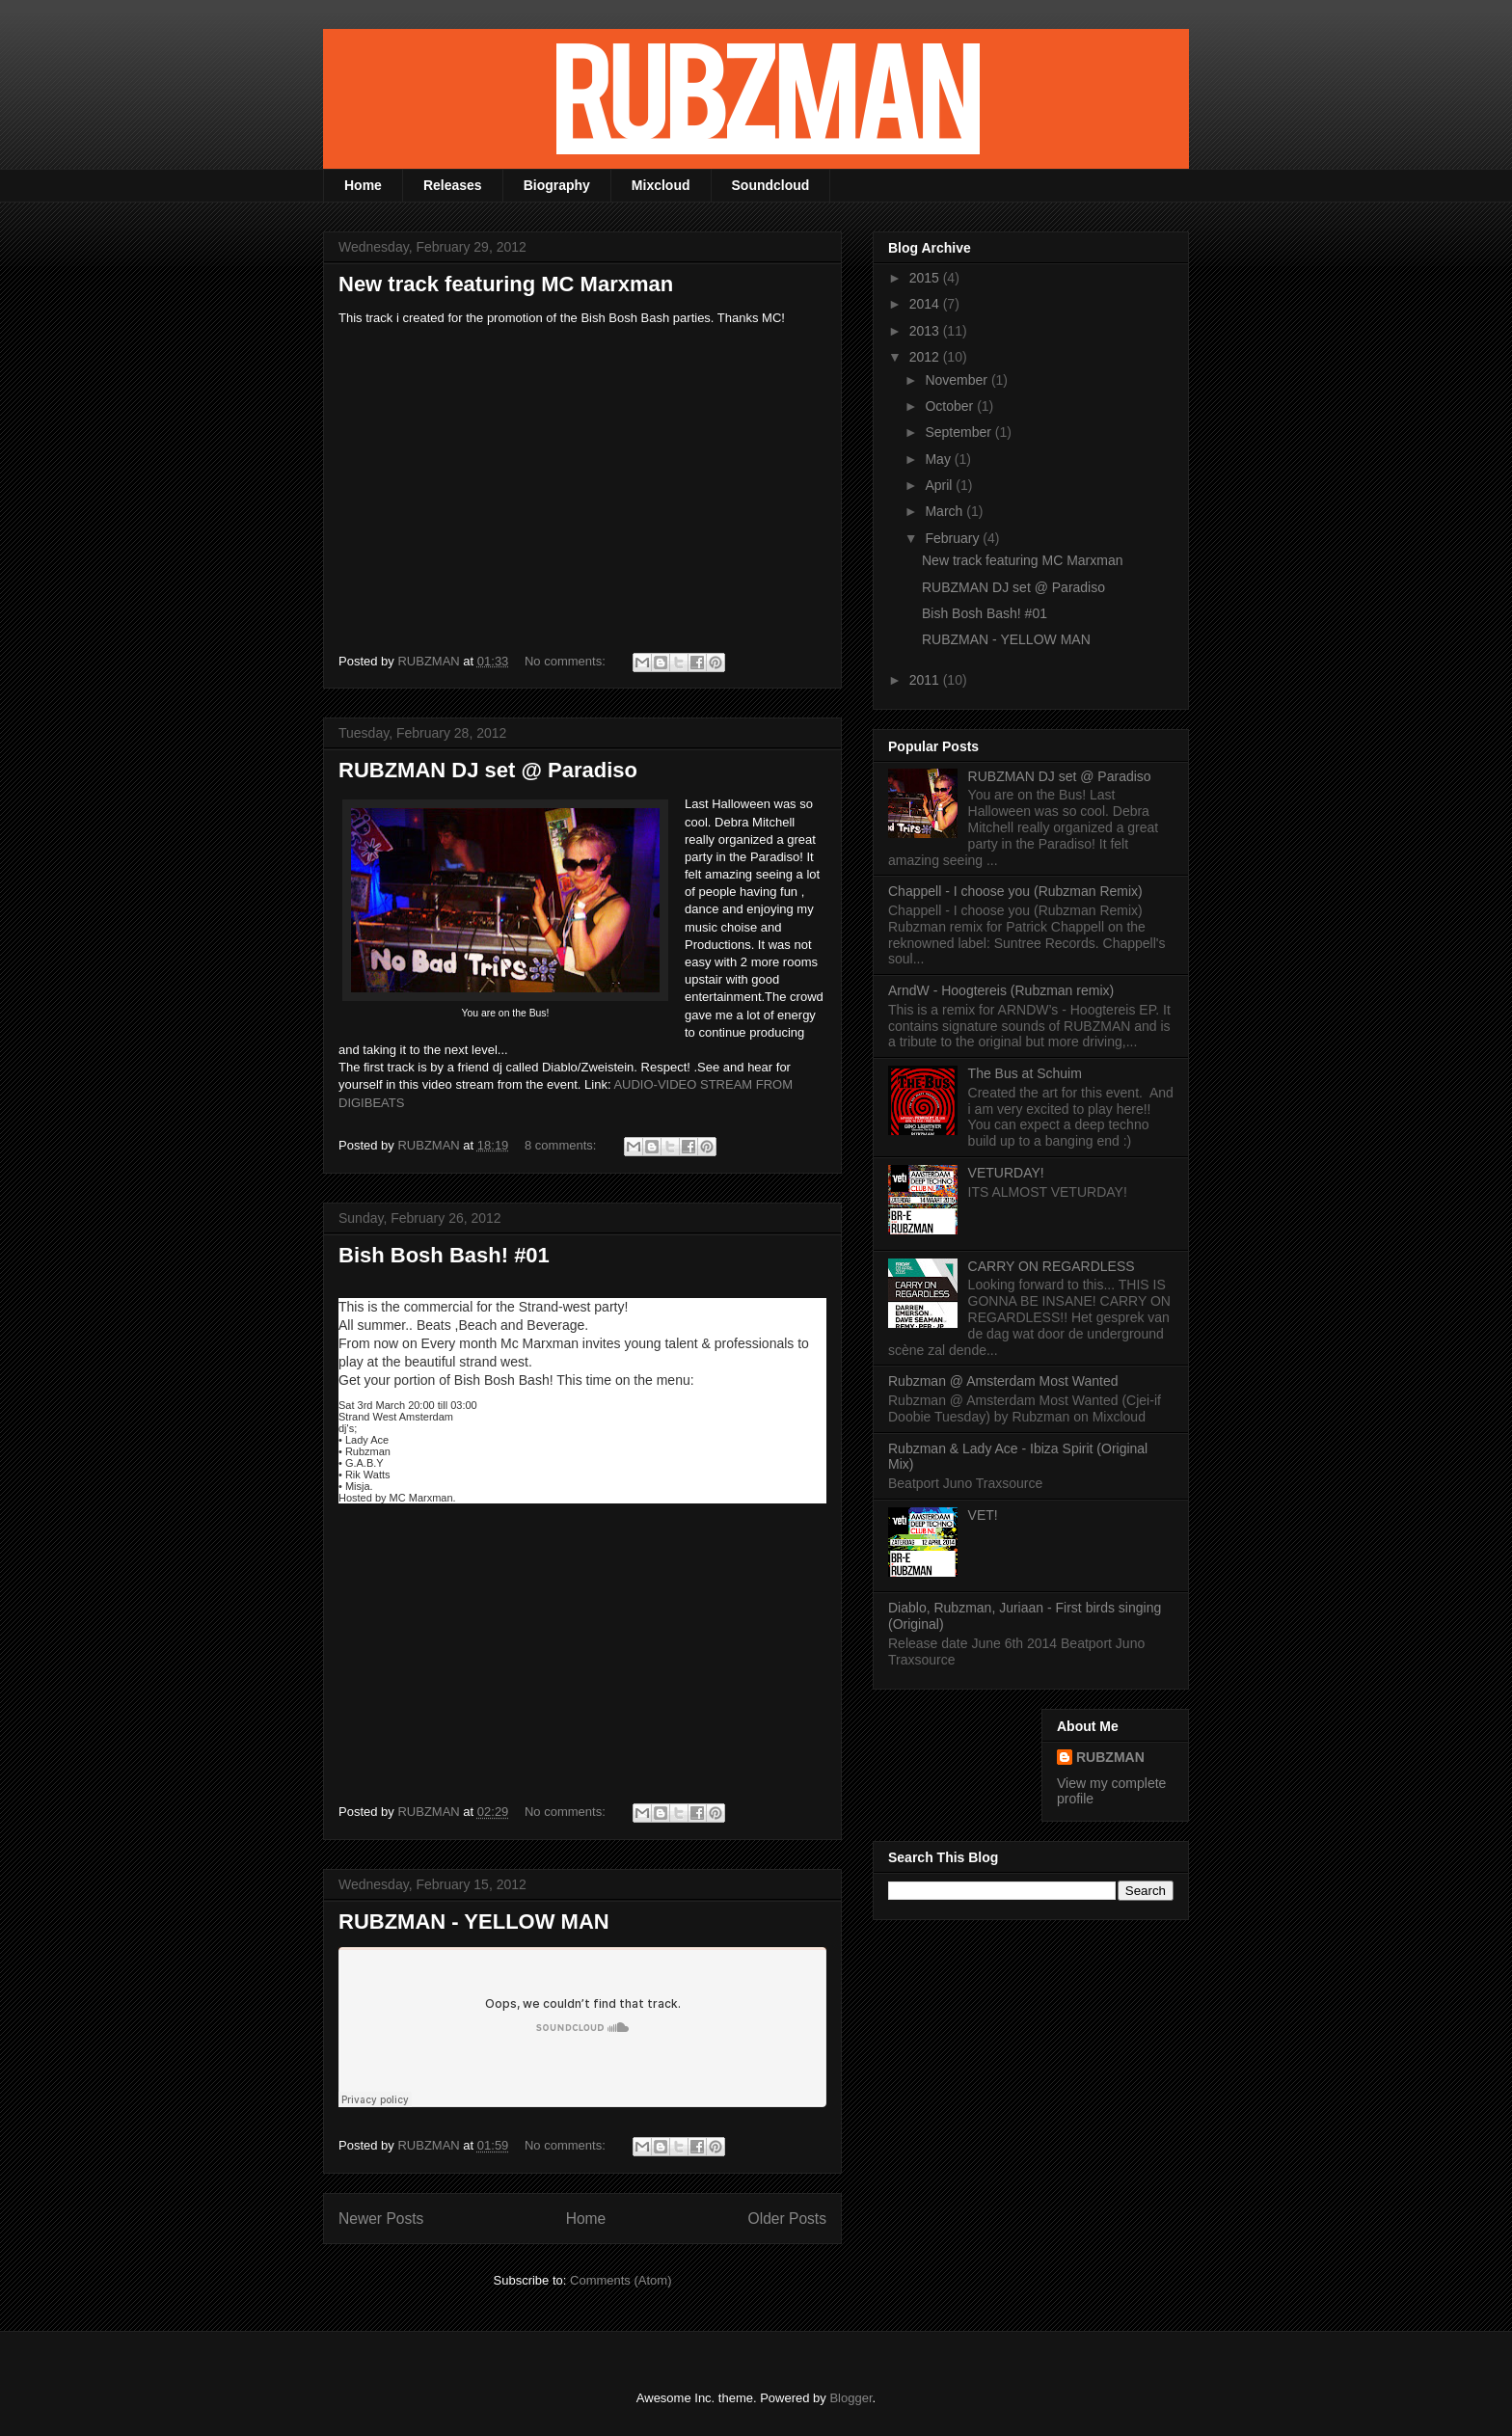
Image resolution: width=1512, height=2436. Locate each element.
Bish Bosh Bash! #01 (444, 1255)
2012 (926, 357)
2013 (926, 330)
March (945, 511)
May (939, 459)
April (940, 485)
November (957, 380)
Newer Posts (380, 2218)
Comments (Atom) (620, 2280)
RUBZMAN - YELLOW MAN (473, 1921)
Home (363, 185)
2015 (926, 277)
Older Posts (787, 2218)
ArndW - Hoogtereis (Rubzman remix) (1001, 990)
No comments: (566, 661)
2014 (926, 303)
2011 (926, 680)
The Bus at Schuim (1025, 1073)
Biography (557, 185)
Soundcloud (771, 185)
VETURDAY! (1006, 1172)
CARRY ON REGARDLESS (1051, 1266)
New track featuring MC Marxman (505, 284)
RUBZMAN (1110, 1757)
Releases (452, 185)
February (954, 538)
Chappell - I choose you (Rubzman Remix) (1015, 891)
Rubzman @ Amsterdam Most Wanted (1003, 1381)
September (959, 432)
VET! (983, 1515)
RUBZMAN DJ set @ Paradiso (487, 770)
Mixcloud (661, 185)
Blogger (850, 2398)
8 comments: (562, 1145)
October (951, 406)
